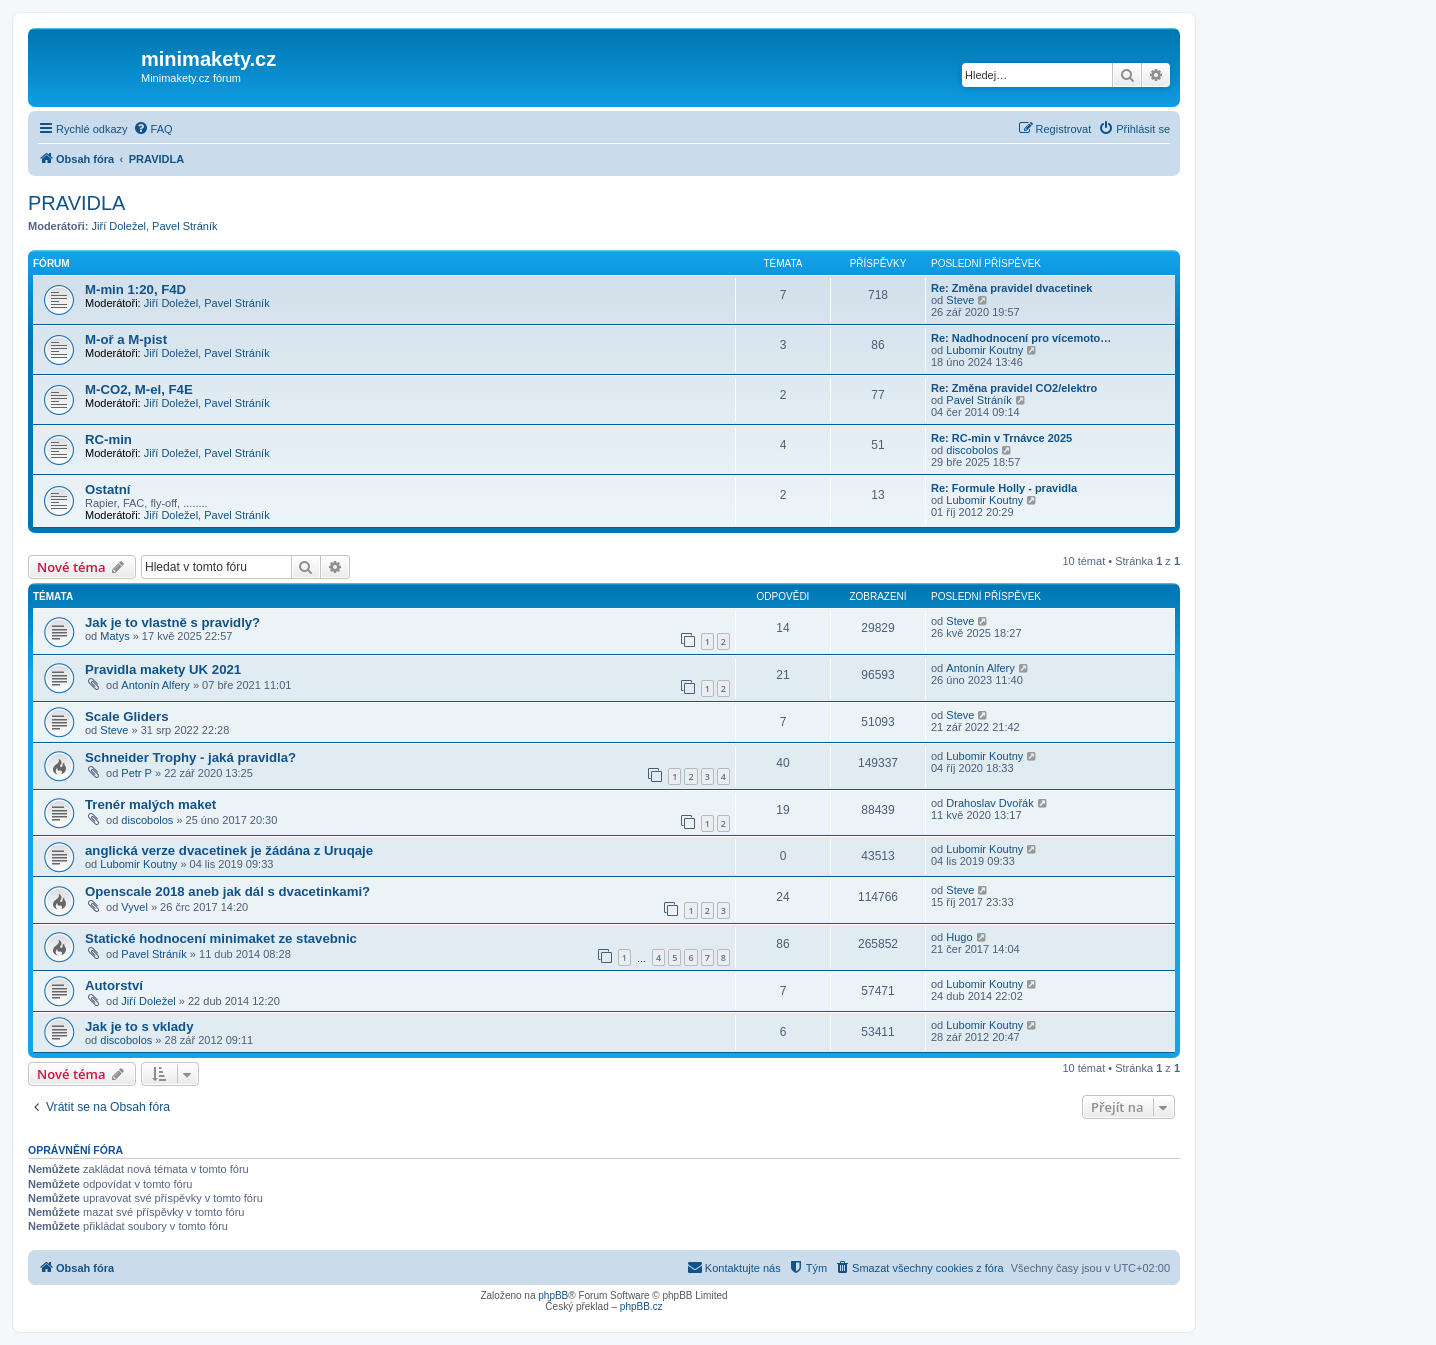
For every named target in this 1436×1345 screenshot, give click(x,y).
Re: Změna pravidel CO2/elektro (1014, 388)
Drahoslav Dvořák (989, 803)
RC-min (108, 439)
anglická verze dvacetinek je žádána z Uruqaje (229, 850)
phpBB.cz (641, 1306)
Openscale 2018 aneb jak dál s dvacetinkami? (227, 891)
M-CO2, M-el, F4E (139, 389)
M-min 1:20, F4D (135, 289)
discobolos (972, 450)
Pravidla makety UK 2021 (163, 669)
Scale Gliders (127, 716)
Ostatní (107, 489)
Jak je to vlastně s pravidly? (172, 622)
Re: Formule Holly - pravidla (1004, 488)
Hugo (959, 937)
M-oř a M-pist (126, 339)
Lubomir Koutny (984, 350)
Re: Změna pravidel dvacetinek (1011, 288)
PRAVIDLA (76, 203)
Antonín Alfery (155, 685)
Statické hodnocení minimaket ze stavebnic (221, 938)
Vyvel (134, 907)
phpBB (553, 1295)
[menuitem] (153, 129)
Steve (960, 300)
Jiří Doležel (119, 226)
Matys (114, 636)
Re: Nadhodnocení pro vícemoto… (1021, 338)
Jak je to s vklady (139, 1026)
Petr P (136, 773)
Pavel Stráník (184, 226)
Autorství (114, 985)
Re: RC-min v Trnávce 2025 (1001, 438)
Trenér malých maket (150, 804)
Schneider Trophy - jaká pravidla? (190, 757)
